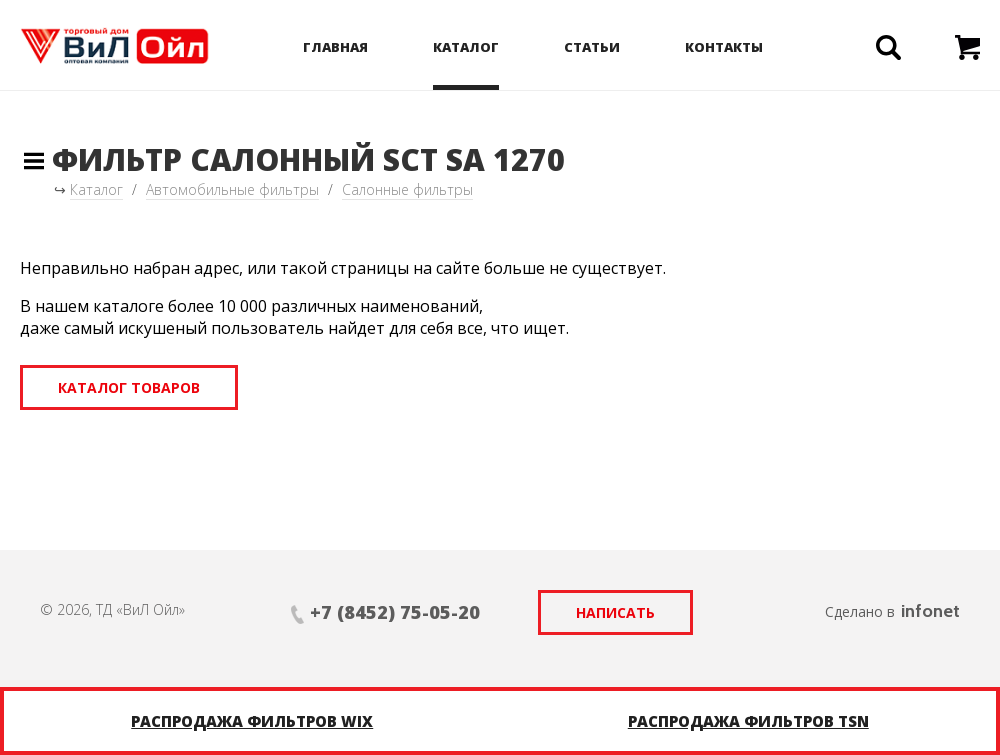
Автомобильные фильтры (232, 189)
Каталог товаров (129, 387)
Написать (615, 612)
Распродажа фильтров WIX (252, 721)
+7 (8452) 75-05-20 (395, 612)
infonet (930, 611)
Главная (335, 47)
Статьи (592, 47)
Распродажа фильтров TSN (748, 721)
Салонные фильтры (407, 189)
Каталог (466, 47)
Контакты (724, 47)
